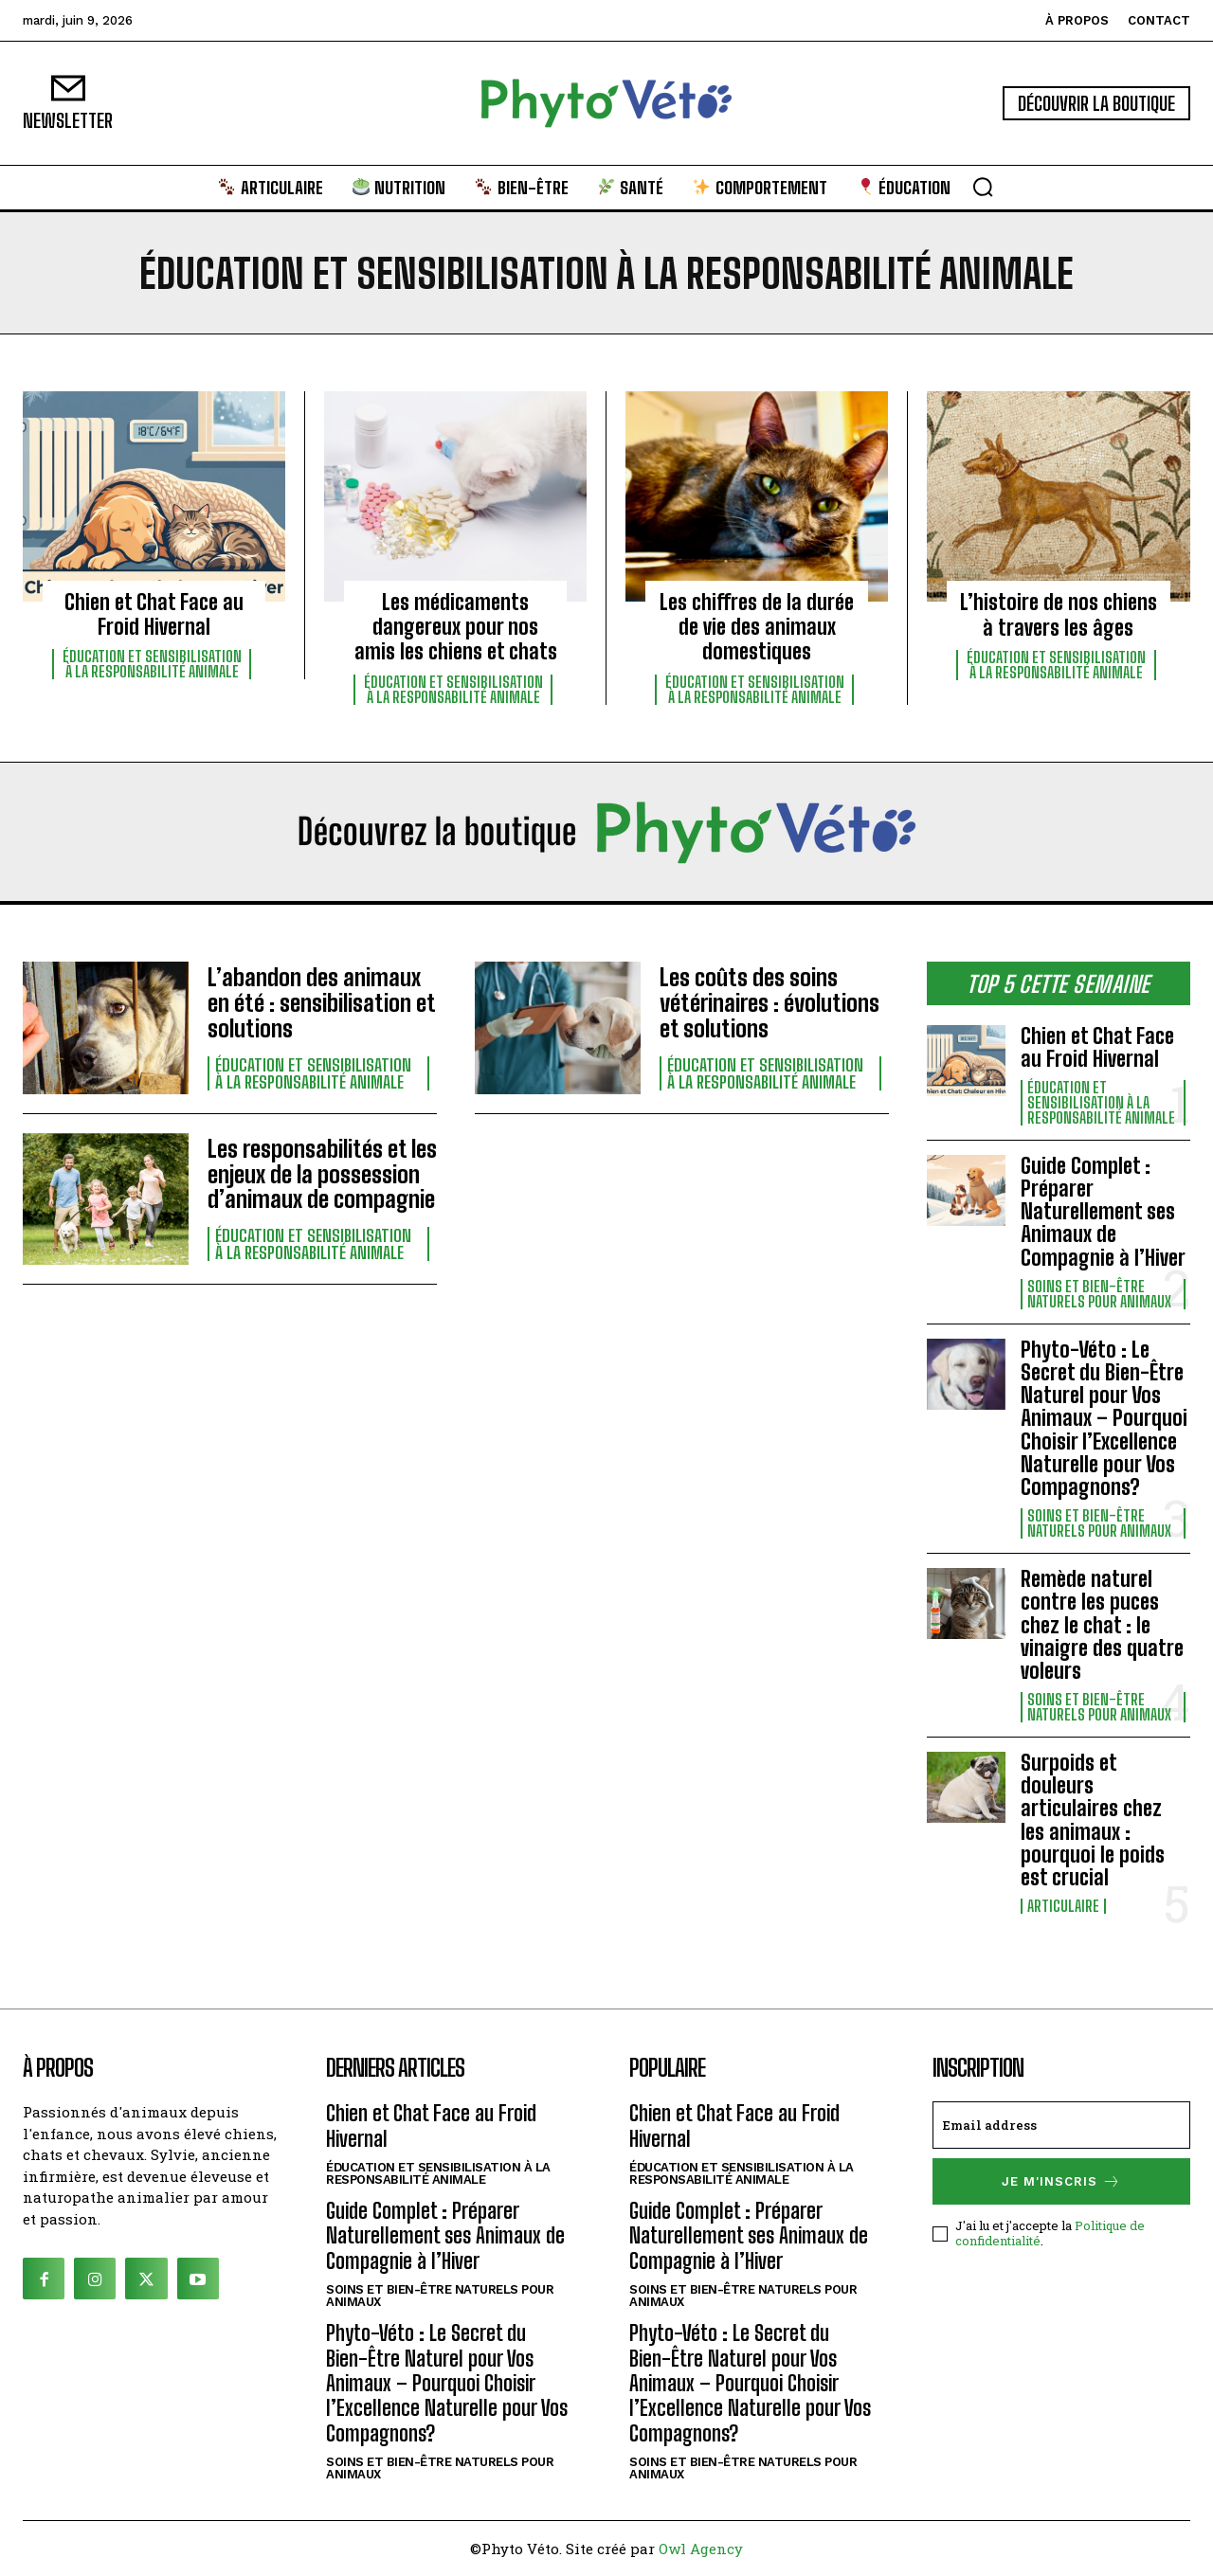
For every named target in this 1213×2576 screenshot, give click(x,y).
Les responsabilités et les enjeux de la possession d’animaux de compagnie (321, 1174)
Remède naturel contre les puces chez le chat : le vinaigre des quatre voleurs (1102, 1625)
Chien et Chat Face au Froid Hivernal (154, 614)
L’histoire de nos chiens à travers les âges (1058, 614)
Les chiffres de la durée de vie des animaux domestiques (757, 627)
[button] (982, 186)
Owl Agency (701, 2548)
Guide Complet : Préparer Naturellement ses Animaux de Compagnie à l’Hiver (1103, 1211)
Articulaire (1063, 1906)
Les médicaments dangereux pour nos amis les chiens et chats (455, 627)
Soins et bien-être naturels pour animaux (1099, 1294)
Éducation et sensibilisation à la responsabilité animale (152, 664)
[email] (1061, 2125)
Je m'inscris (1061, 2181)
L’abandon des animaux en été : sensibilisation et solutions (320, 1003)
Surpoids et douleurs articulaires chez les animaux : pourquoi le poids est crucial (1093, 1820)
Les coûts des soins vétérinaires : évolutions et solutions (768, 1003)
